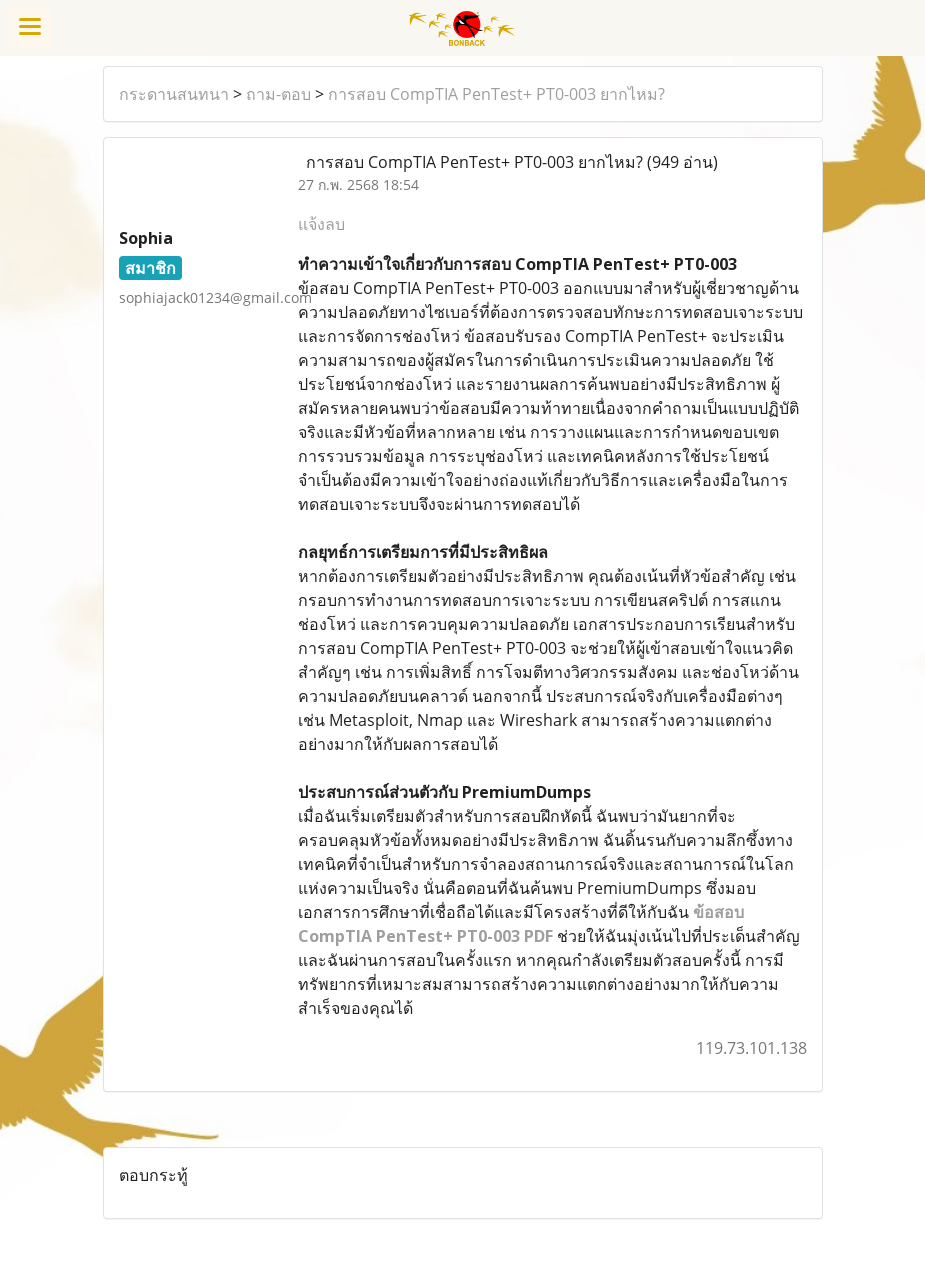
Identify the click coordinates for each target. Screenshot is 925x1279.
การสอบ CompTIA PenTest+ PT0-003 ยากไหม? (496, 94)
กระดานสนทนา (174, 94)
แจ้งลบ (321, 224)
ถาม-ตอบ (278, 94)
